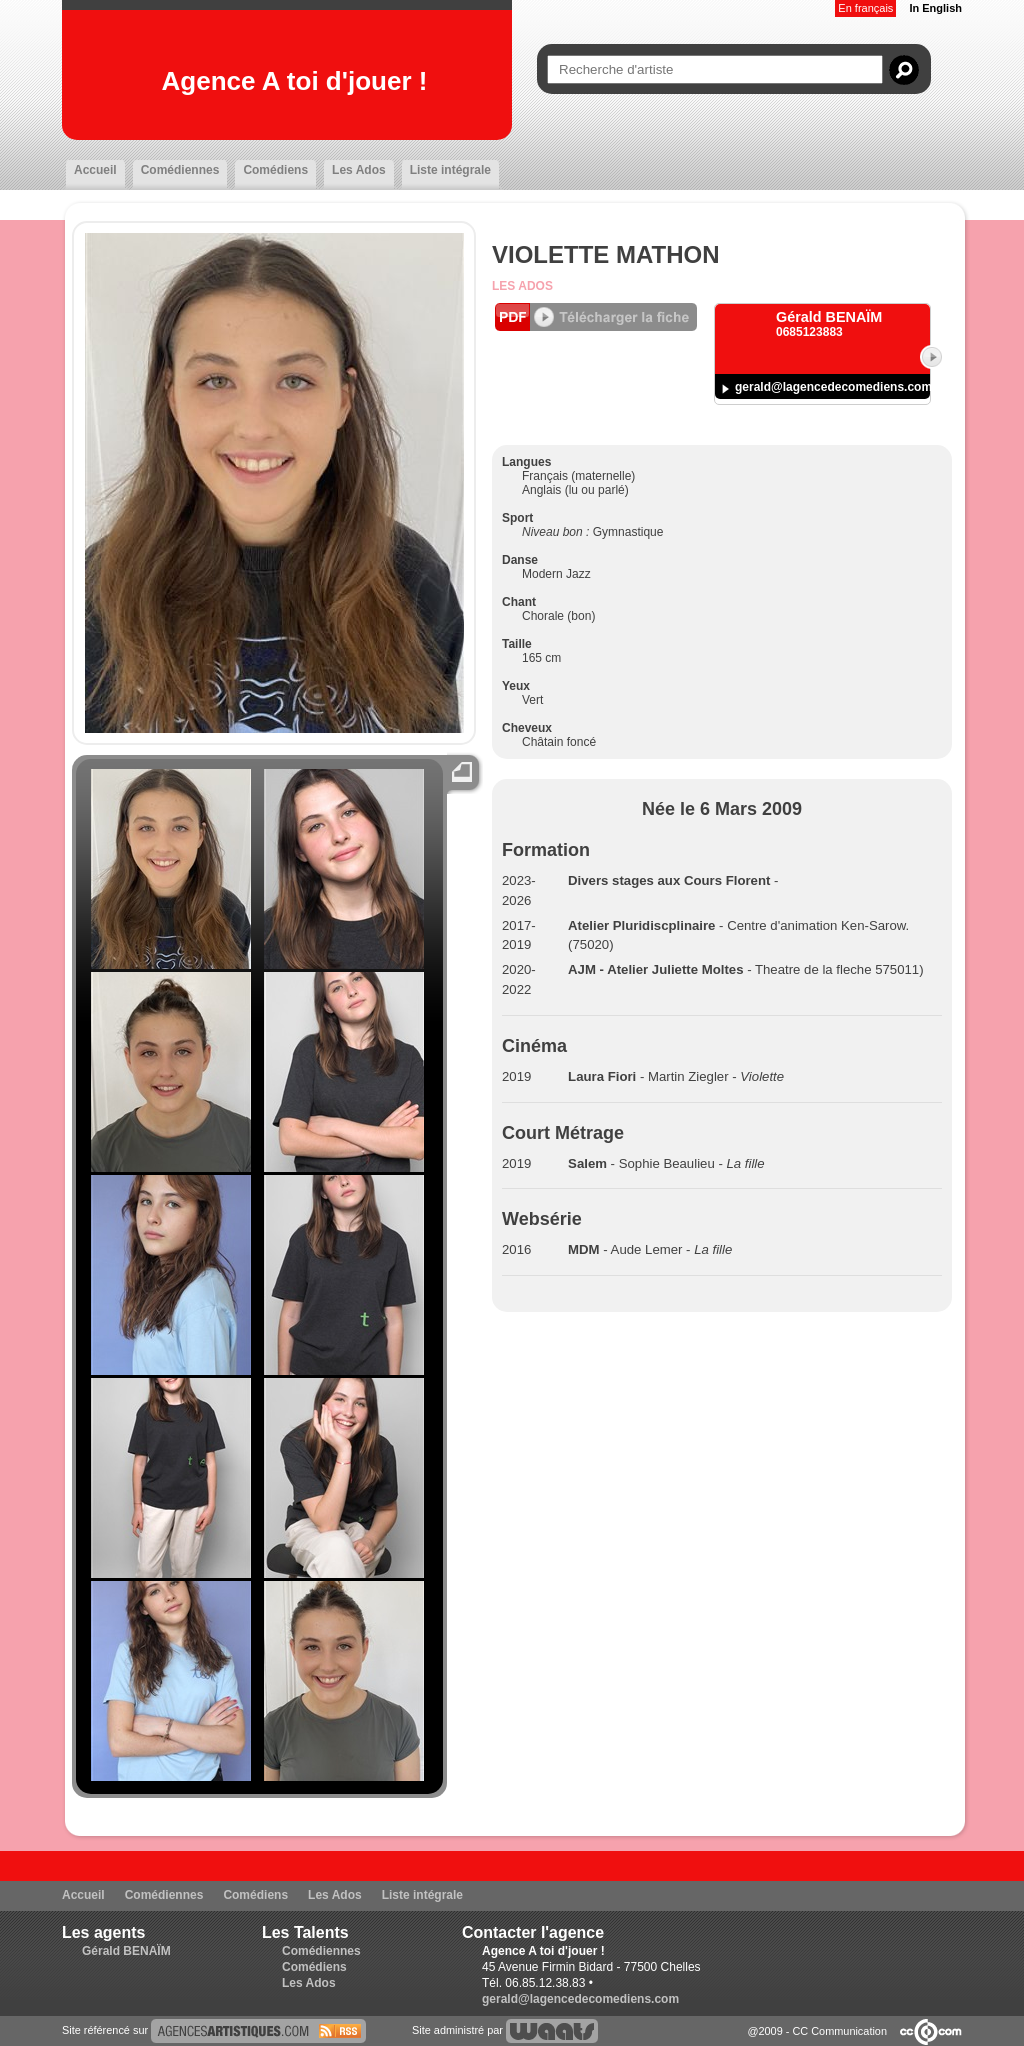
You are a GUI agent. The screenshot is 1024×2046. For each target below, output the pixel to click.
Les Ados (359, 170)
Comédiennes (180, 170)
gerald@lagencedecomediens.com (833, 387)
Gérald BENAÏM (126, 1951)
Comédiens (275, 170)
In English (935, 8)
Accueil (95, 170)
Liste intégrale (450, 170)
